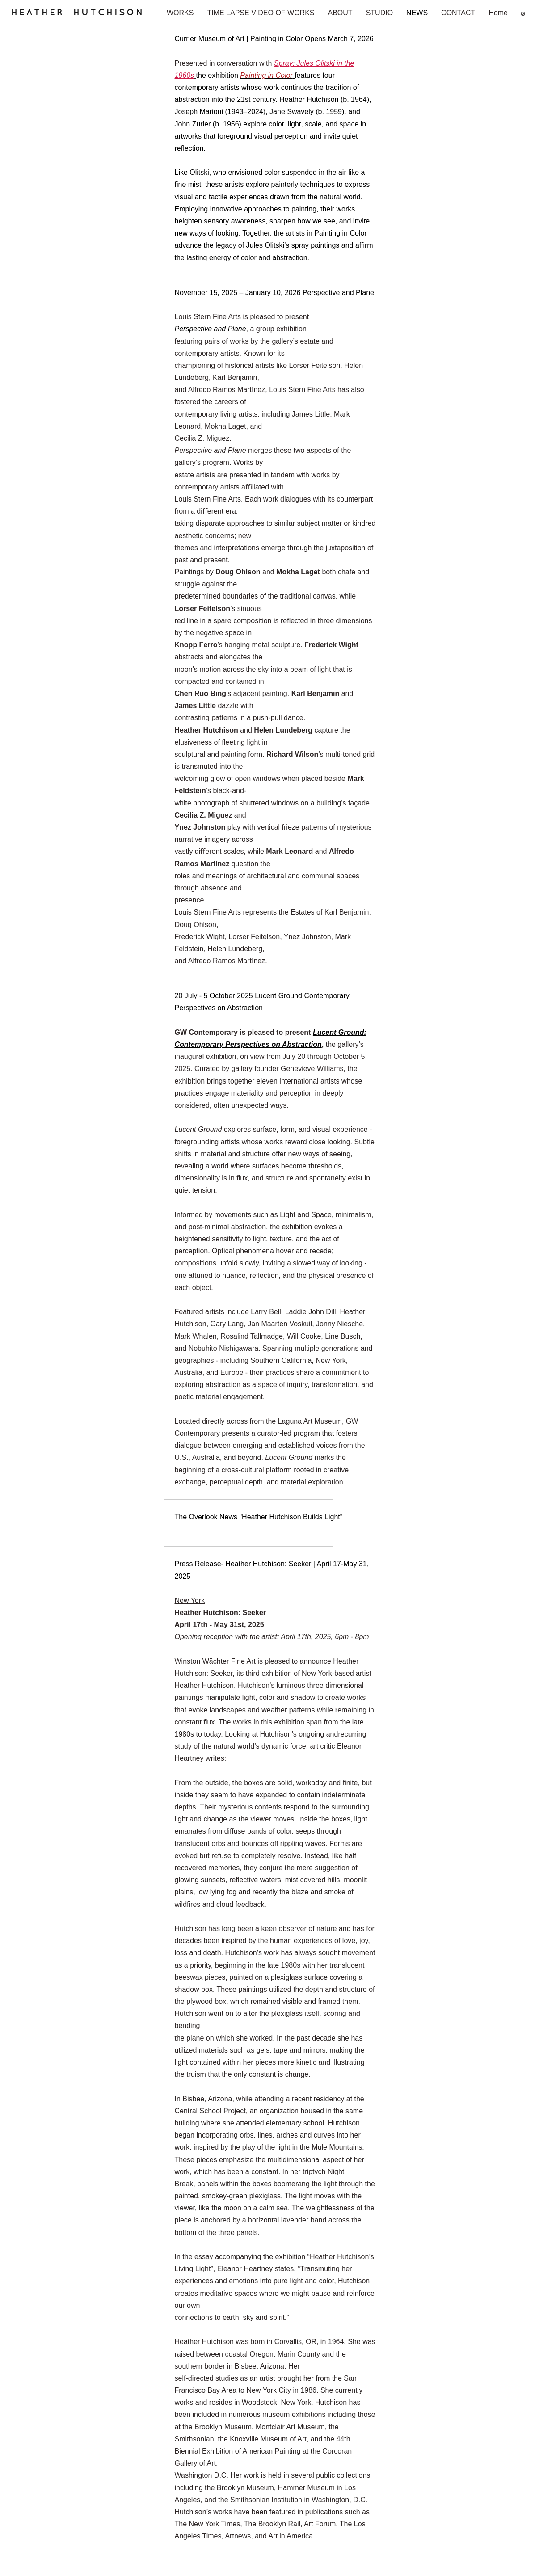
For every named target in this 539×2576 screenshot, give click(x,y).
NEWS (417, 13)
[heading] (83, 16)
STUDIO (379, 13)
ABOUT (340, 13)
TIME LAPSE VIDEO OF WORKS (260, 13)
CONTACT (458, 13)
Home (498, 13)
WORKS (180, 13)
